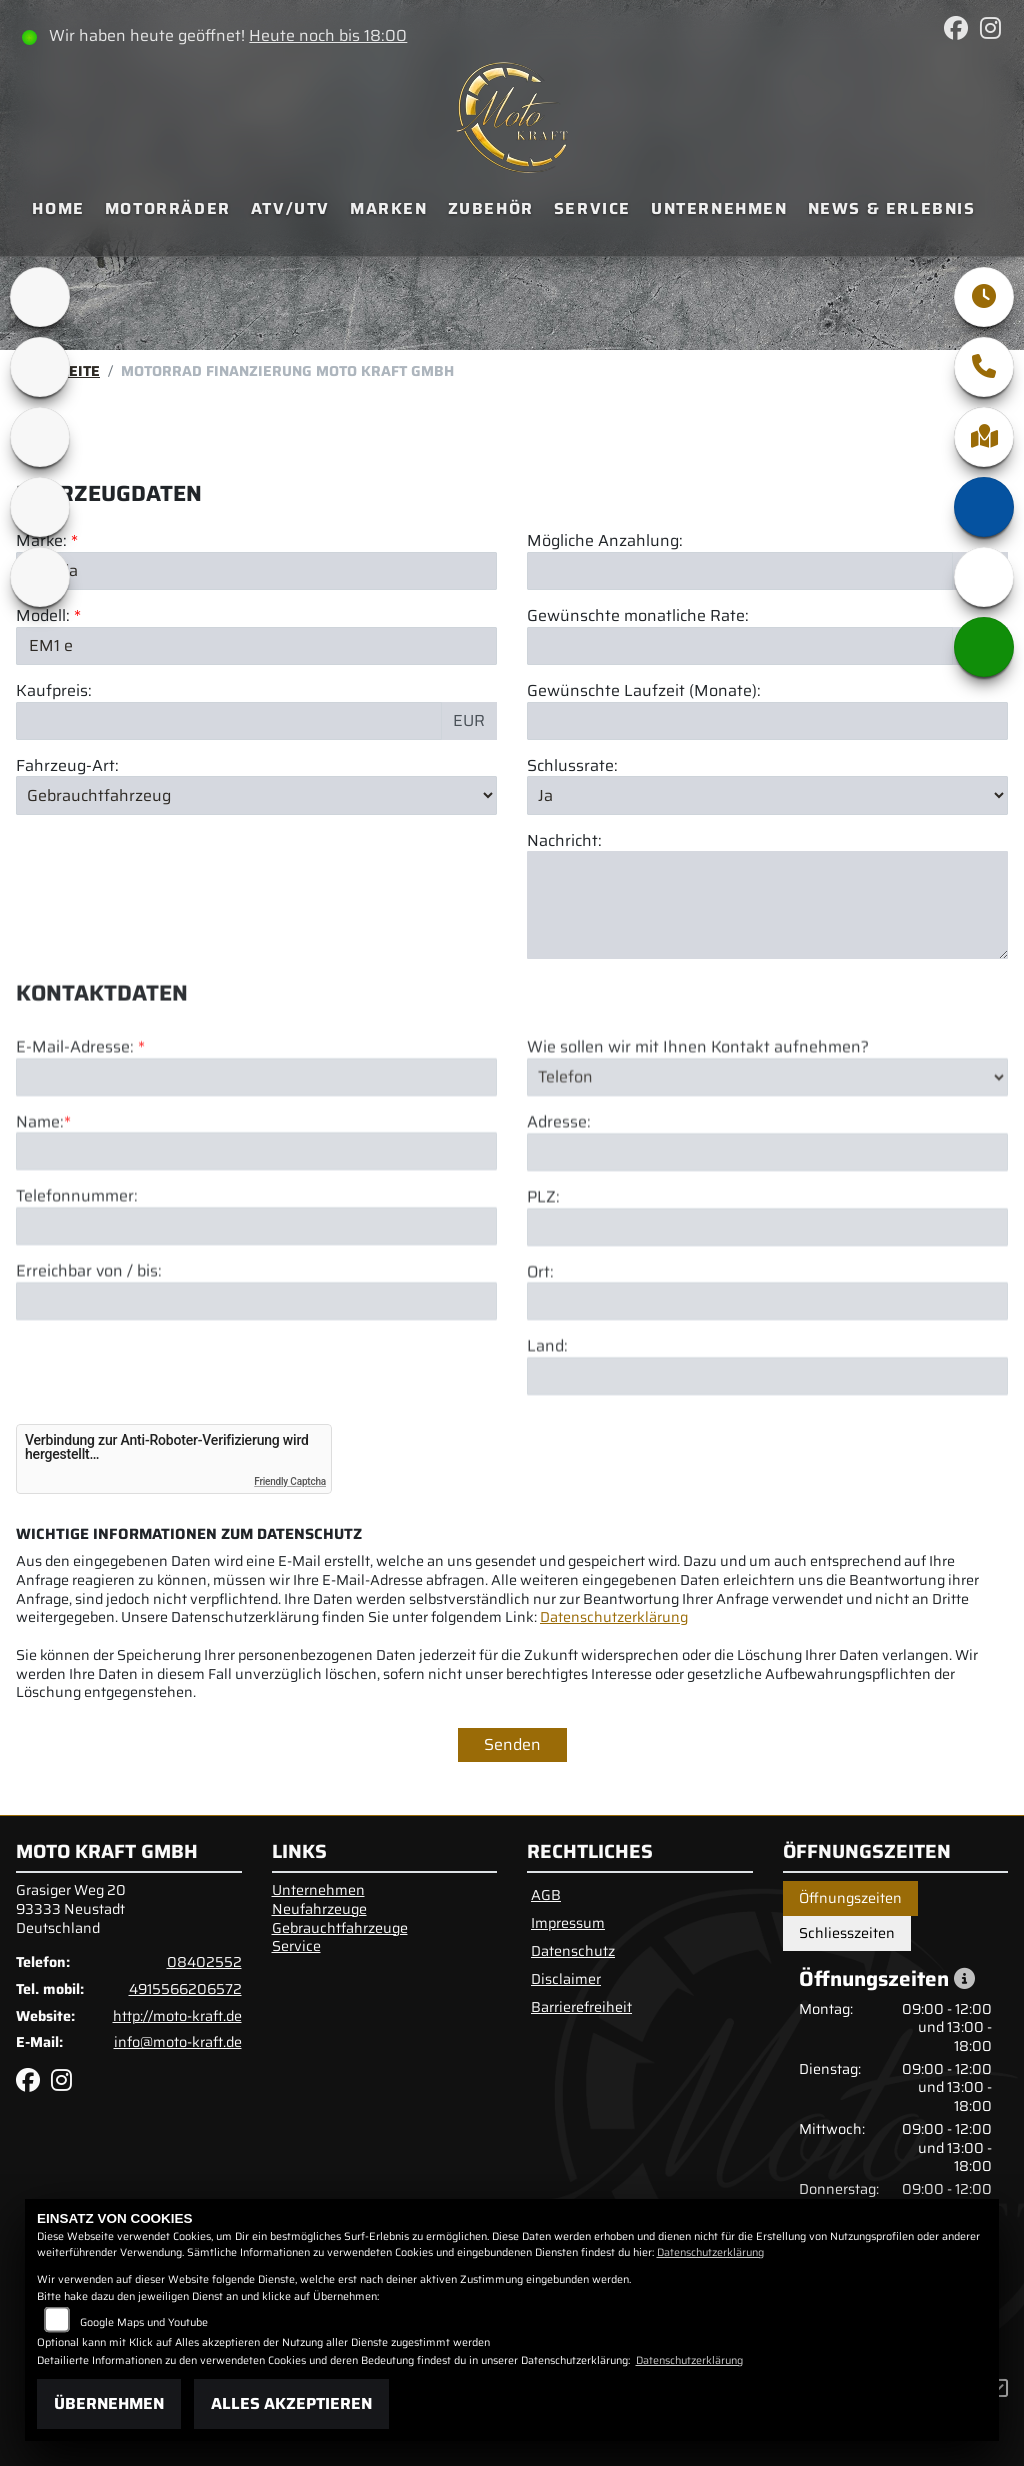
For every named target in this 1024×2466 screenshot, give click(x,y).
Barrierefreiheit (581, 2007)
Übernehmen (109, 2403)
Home (58, 208)
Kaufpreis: (54, 691)
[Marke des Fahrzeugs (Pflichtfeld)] (256, 571)
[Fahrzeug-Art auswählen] (256, 795)
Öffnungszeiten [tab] (850, 1898)
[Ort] (767, 1375)
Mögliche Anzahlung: (605, 541)
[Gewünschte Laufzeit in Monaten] (767, 721)
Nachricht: (564, 841)
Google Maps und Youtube (144, 2322)
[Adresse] (767, 1226)
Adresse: (559, 1196)
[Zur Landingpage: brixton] (40, 297)
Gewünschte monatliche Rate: (638, 616)
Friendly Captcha (290, 1481)
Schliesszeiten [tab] (847, 1933)
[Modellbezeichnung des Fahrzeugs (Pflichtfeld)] (256, 646)
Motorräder (168, 208)
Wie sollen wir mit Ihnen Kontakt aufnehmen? (698, 1121)
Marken (389, 208)
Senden (512, 1744)
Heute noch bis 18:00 (328, 35)
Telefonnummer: (77, 1270)
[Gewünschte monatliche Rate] (740, 646)
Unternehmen (719, 208)
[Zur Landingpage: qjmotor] (40, 437)
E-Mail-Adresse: (80, 1121)
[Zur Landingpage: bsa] (40, 367)
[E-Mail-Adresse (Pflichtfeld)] (256, 1150)
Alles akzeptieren (291, 2403)
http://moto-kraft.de (177, 2016)
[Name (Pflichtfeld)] (256, 1225)
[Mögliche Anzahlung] (740, 571)
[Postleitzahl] (767, 1300)
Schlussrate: (572, 766)
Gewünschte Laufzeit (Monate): (644, 691)
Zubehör (491, 208)
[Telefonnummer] (256, 1300)
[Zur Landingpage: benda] (40, 577)
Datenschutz (573, 1951)
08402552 (204, 1962)
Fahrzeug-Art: (67, 766)
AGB (546, 1895)
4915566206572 (185, 1989)
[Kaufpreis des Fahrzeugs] (229, 721)
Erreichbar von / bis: (89, 1345)
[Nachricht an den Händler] (767, 906)
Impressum (568, 1923)
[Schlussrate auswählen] (767, 795)
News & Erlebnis (892, 208)
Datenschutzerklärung (614, 1617)
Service (592, 208)
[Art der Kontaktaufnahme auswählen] (767, 1150)
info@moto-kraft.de (178, 2042)
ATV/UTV (290, 208)
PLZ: (543, 1271)
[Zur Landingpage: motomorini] (40, 507)
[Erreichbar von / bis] (256, 1375)
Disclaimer (566, 1979)
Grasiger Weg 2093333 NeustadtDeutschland (71, 1908)
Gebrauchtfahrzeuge (340, 1928)
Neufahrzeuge (319, 1909)
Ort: (540, 1345)
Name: (40, 1195)
